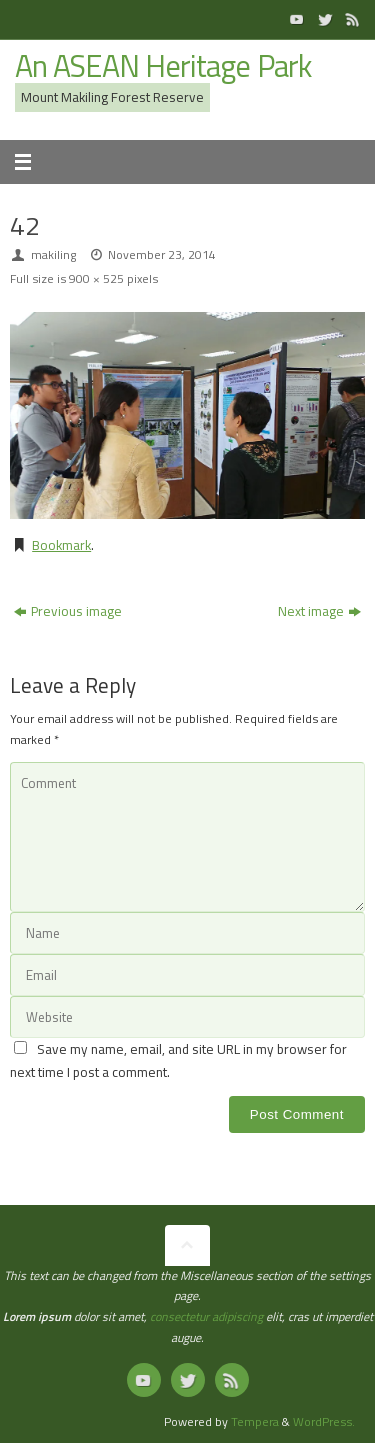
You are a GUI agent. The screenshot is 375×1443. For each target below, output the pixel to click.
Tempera (255, 1421)
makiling (53, 254)
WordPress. (324, 1421)
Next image (319, 611)
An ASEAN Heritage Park (163, 66)
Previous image (68, 611)
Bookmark (61, 545)
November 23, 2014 (162, 254)
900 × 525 (96, 278)
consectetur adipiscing (206, 1316)
